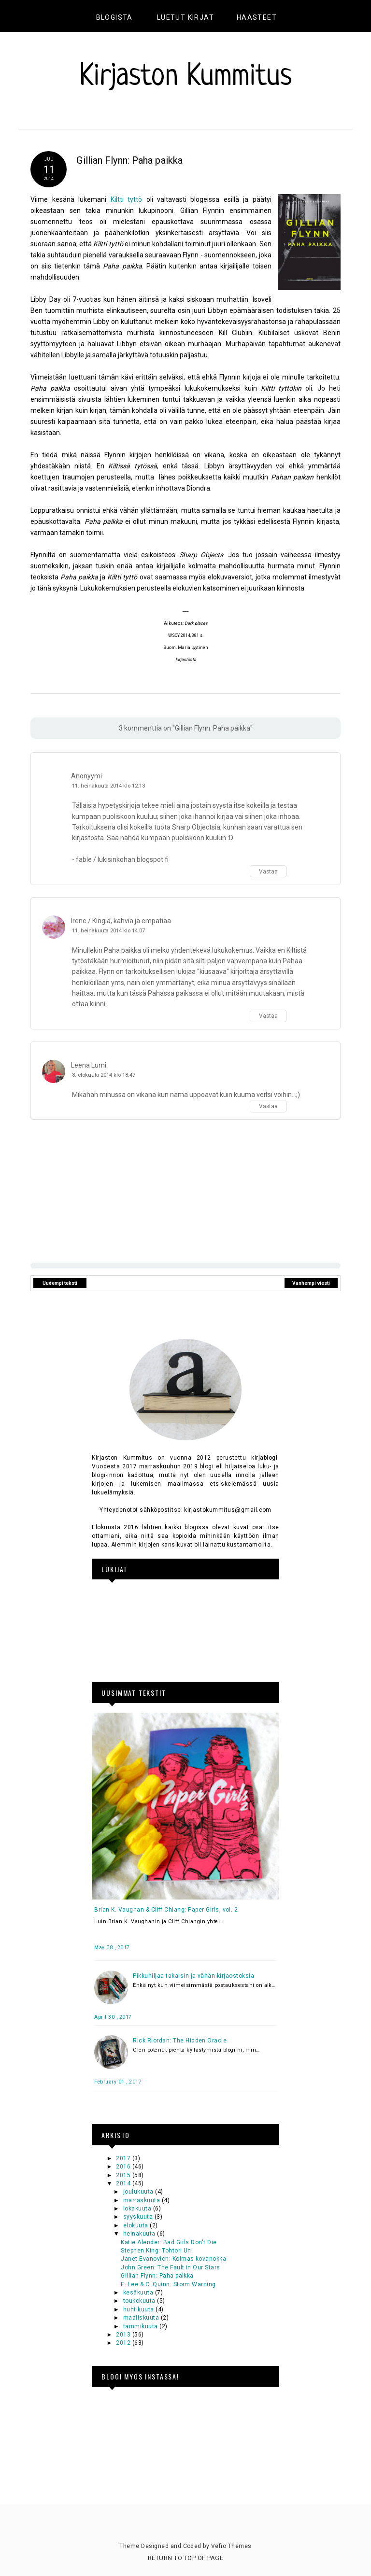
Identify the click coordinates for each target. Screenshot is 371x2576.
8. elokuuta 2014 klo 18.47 (103, 1075)
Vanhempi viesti (311, 1283)
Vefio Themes (231, 2546)
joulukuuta (139, 2191)
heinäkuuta (140, 2233)
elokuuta (136, 2225)
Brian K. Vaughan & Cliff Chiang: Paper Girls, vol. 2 (166, 1909)
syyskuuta (139, 2216)
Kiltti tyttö (126, 199)
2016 (124, 2166)
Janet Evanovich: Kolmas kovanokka (173, 2258)
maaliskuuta (142, 2317)
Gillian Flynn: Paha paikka (157, 2275)
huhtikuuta (139, 2309)
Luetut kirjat (185, 17)
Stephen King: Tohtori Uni (157, 2250)
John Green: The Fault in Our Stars (170, 2267)
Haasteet (257, 17)
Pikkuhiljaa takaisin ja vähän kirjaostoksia (193, 1975)
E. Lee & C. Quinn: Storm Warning (168, 2284)
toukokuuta (140, 2300)
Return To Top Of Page (185, 2558)
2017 (124, 2158)
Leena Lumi (88, 1065)
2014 (124, 2183)
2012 (124, 2342)
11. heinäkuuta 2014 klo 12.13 (108, 786)
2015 (124, 2175)
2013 (124, 2334)
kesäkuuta (139, 2292)
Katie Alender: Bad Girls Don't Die (168, 2242)
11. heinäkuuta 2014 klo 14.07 (108, 931)
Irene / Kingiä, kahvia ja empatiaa (121, 921)
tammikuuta (141, 2326)
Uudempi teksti (60, 1283)
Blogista (114, 17)
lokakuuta (138, 2208)
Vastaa (268, 871)
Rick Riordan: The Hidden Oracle (180, 2040)
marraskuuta (142, 2200)
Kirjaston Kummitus (186, 77)
